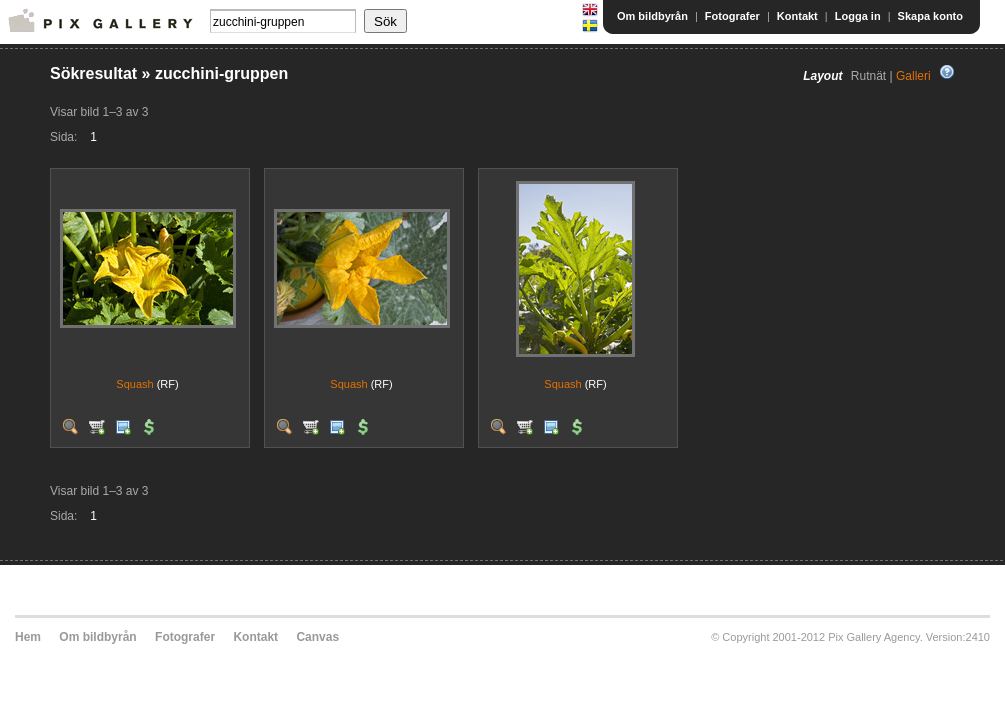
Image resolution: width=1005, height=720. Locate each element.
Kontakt (797, 16)
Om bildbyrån (652, 16)
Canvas (317, 637)
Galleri (913, 76)
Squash (134, 384)
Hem (28, 637)
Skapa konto (930, 16)
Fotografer (732, 16)
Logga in (858, 16)
